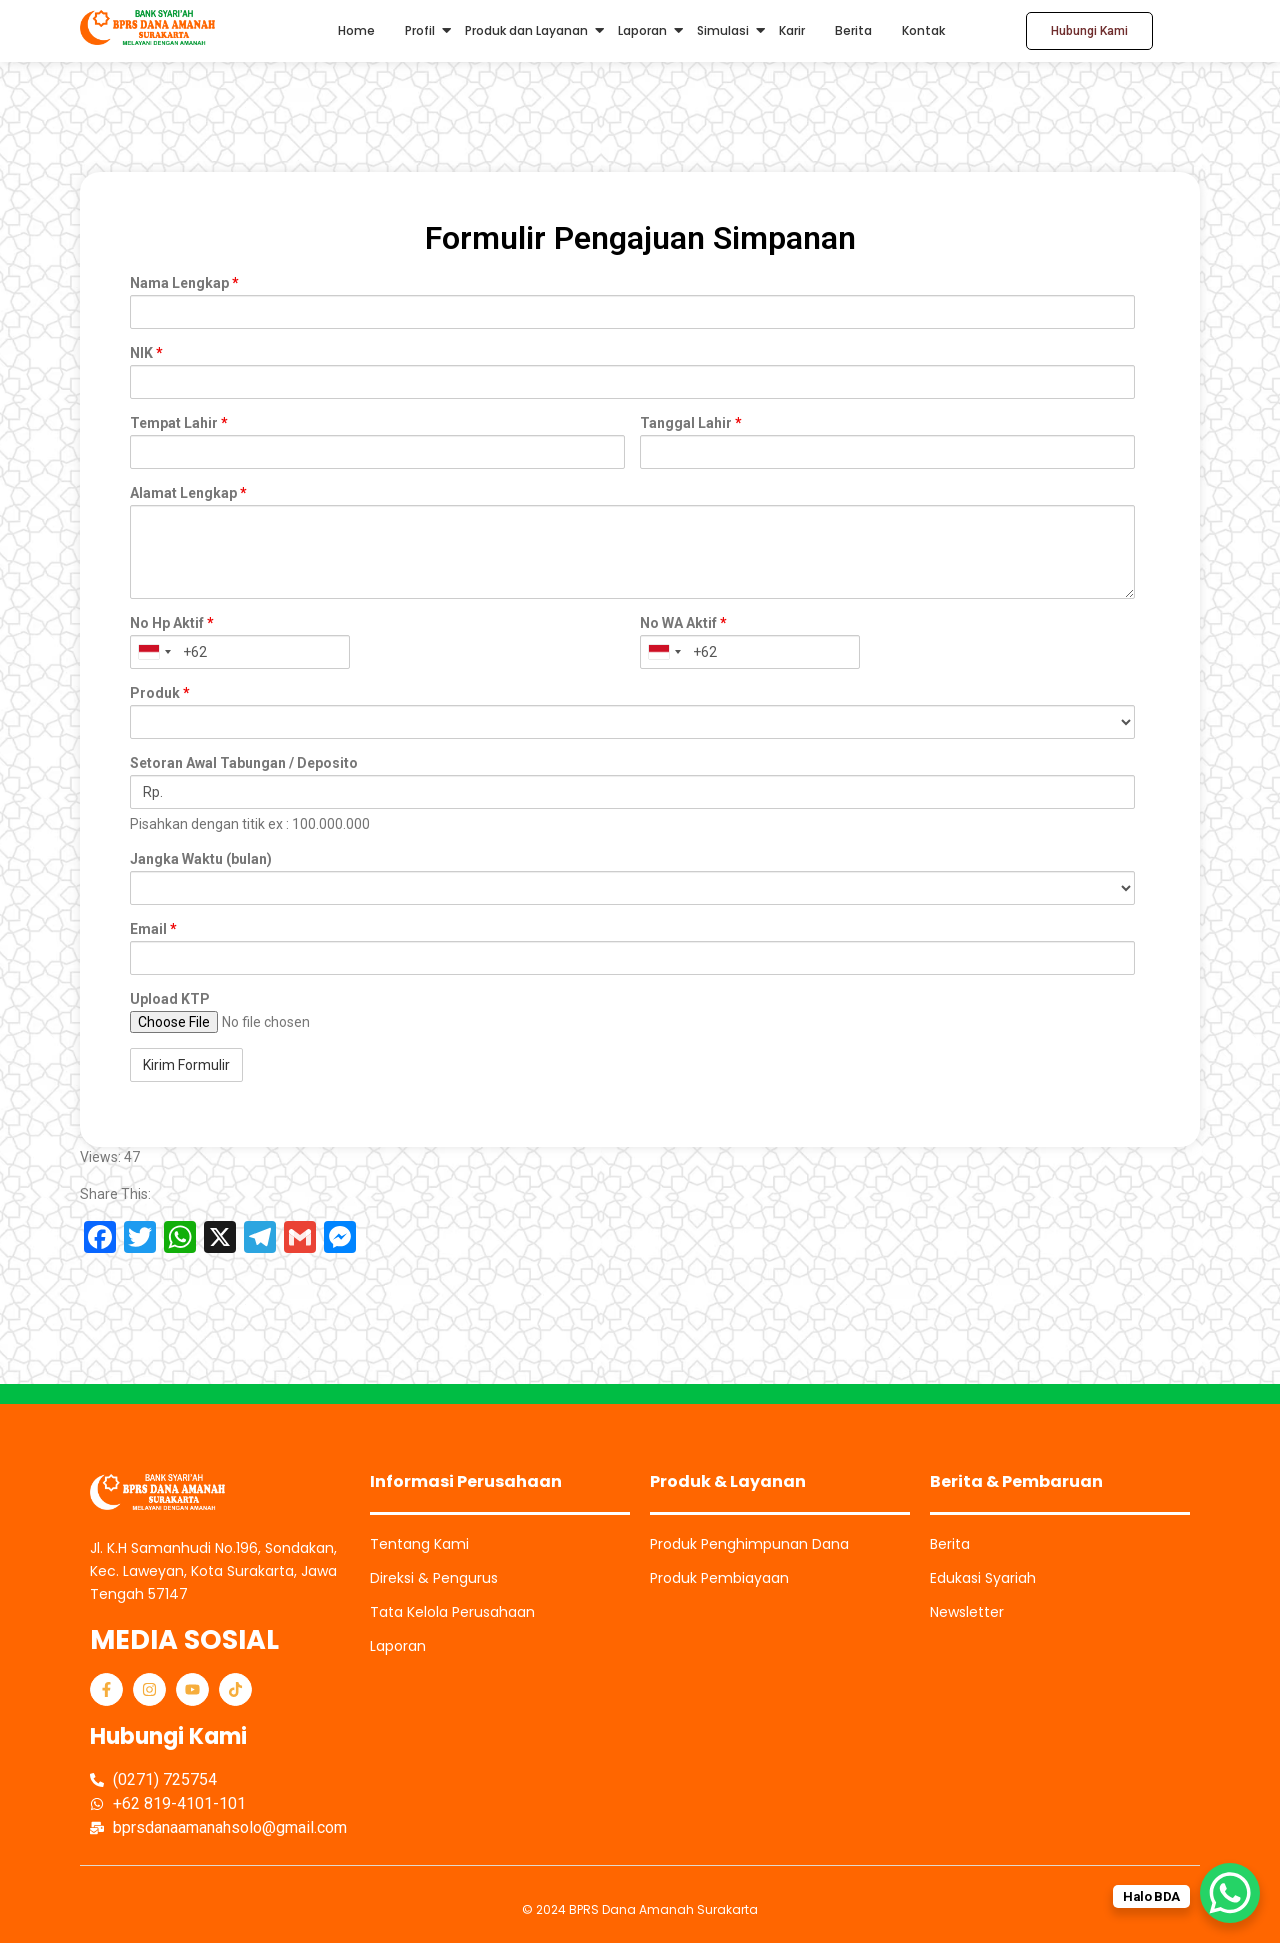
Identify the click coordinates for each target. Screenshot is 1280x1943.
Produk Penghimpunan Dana (749, 1544)
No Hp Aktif (172, 623)
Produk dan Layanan (526, 30)
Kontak (923, 30)
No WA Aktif (683, 623)
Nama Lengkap (184, 283)
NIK (146, 353)
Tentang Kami (419, 1544)
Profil (420, 30)
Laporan (642, 30)
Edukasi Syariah (983, 1578)
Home (356, 30)
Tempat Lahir (179, 423)
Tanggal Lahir (691, 423)
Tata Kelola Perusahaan (452, 1612)
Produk (160, 693)
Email (153, 929)
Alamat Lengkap (188, 493)
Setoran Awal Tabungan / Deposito (244, 763)
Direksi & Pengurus (434, 1578)
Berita (853, 30)
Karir (792, 30)
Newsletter (967, 1612)
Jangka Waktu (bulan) (201, 859)
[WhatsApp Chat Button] (1230, 1893)
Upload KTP (170, 999)
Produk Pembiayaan (719, 1578)
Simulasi (723, 30)
